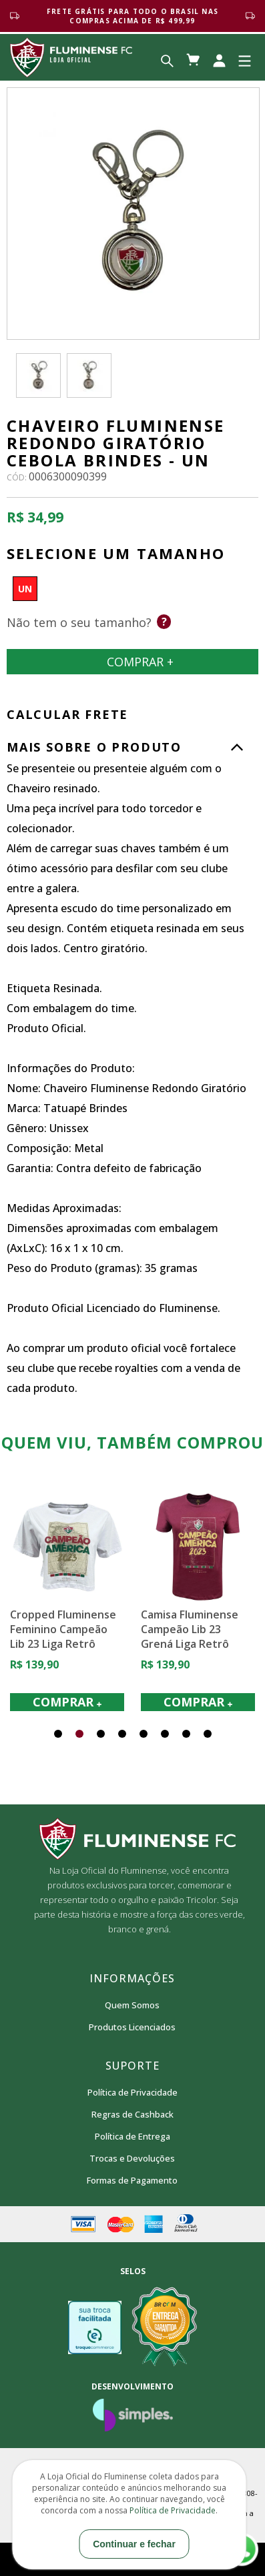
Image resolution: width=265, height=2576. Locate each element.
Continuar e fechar (134, 2544)
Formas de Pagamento (132, 2180)
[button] (58, 1734)
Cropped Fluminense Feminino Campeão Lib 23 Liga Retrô (63, 1628)
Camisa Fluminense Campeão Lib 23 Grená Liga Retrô (189, 1628)
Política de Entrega (132, 2136)
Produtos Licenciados (132, 2027)
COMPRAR (67, 1702)
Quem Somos (132, 2005)
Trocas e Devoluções (132, 2158)
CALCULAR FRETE (67, 714)
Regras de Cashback (132, 2114)
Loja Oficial (71, 57)
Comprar (132, 662)
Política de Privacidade (132, 2092)
